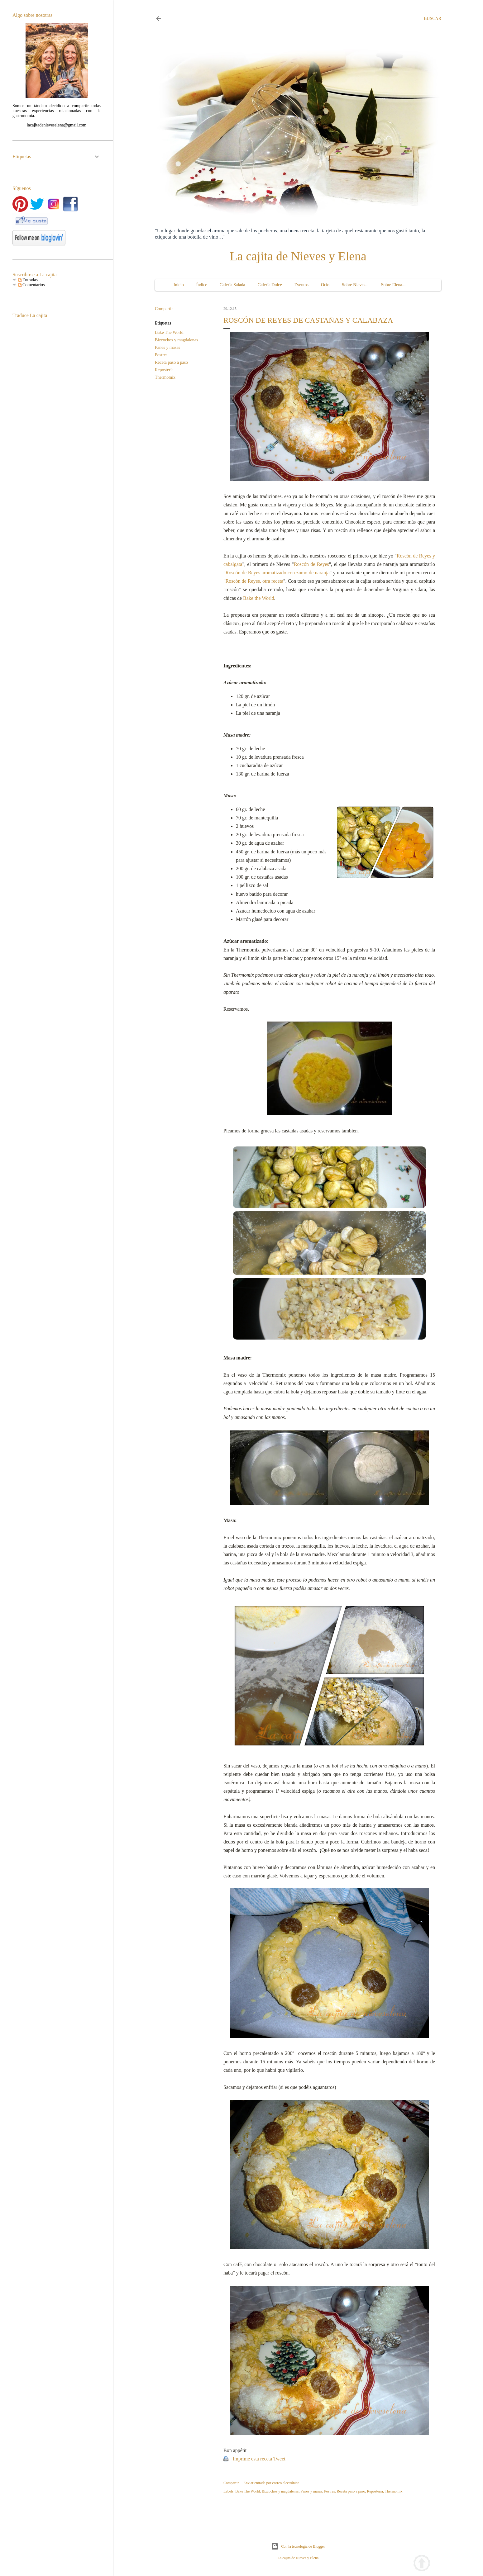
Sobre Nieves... (355, 284)
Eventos (301, 284)
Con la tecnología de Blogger (298, 2546)
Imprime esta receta (252, 2458)
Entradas (28, 280)
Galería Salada (232, 284)
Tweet (279, 2458)
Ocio (325, 284)
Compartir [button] (164, 308)
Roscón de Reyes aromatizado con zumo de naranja (278, 572)
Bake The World (169, 332)
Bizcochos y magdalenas (176, 340)
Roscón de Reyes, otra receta (255, 581)
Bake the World (258, 598)
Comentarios (31, 284)
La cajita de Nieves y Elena (298, 256)
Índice (201, 284)
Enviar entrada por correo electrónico (271, 2483)
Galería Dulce (270, 284)
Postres (161, 355)
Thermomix (165, 377)
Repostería (164, 370)
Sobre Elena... (393, 284)
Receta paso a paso (171, 362)
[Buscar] (432, 18)
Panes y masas (167, 347)
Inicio (179, 284)
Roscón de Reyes (311, 564)
